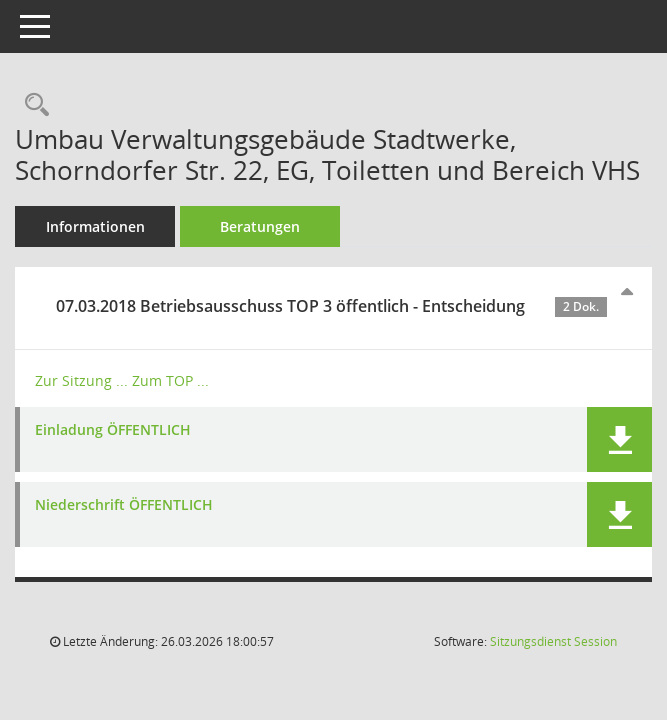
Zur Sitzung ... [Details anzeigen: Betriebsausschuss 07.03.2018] (81, 380)
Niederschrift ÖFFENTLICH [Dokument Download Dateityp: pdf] (124, 505)
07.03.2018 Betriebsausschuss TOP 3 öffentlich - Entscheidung (331, 306)
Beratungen (260, 226)
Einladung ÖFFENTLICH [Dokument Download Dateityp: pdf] (113, 430)
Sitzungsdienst (553, 641)
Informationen (95, 226)
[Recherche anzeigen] (32, 105)
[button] (619, 439)
